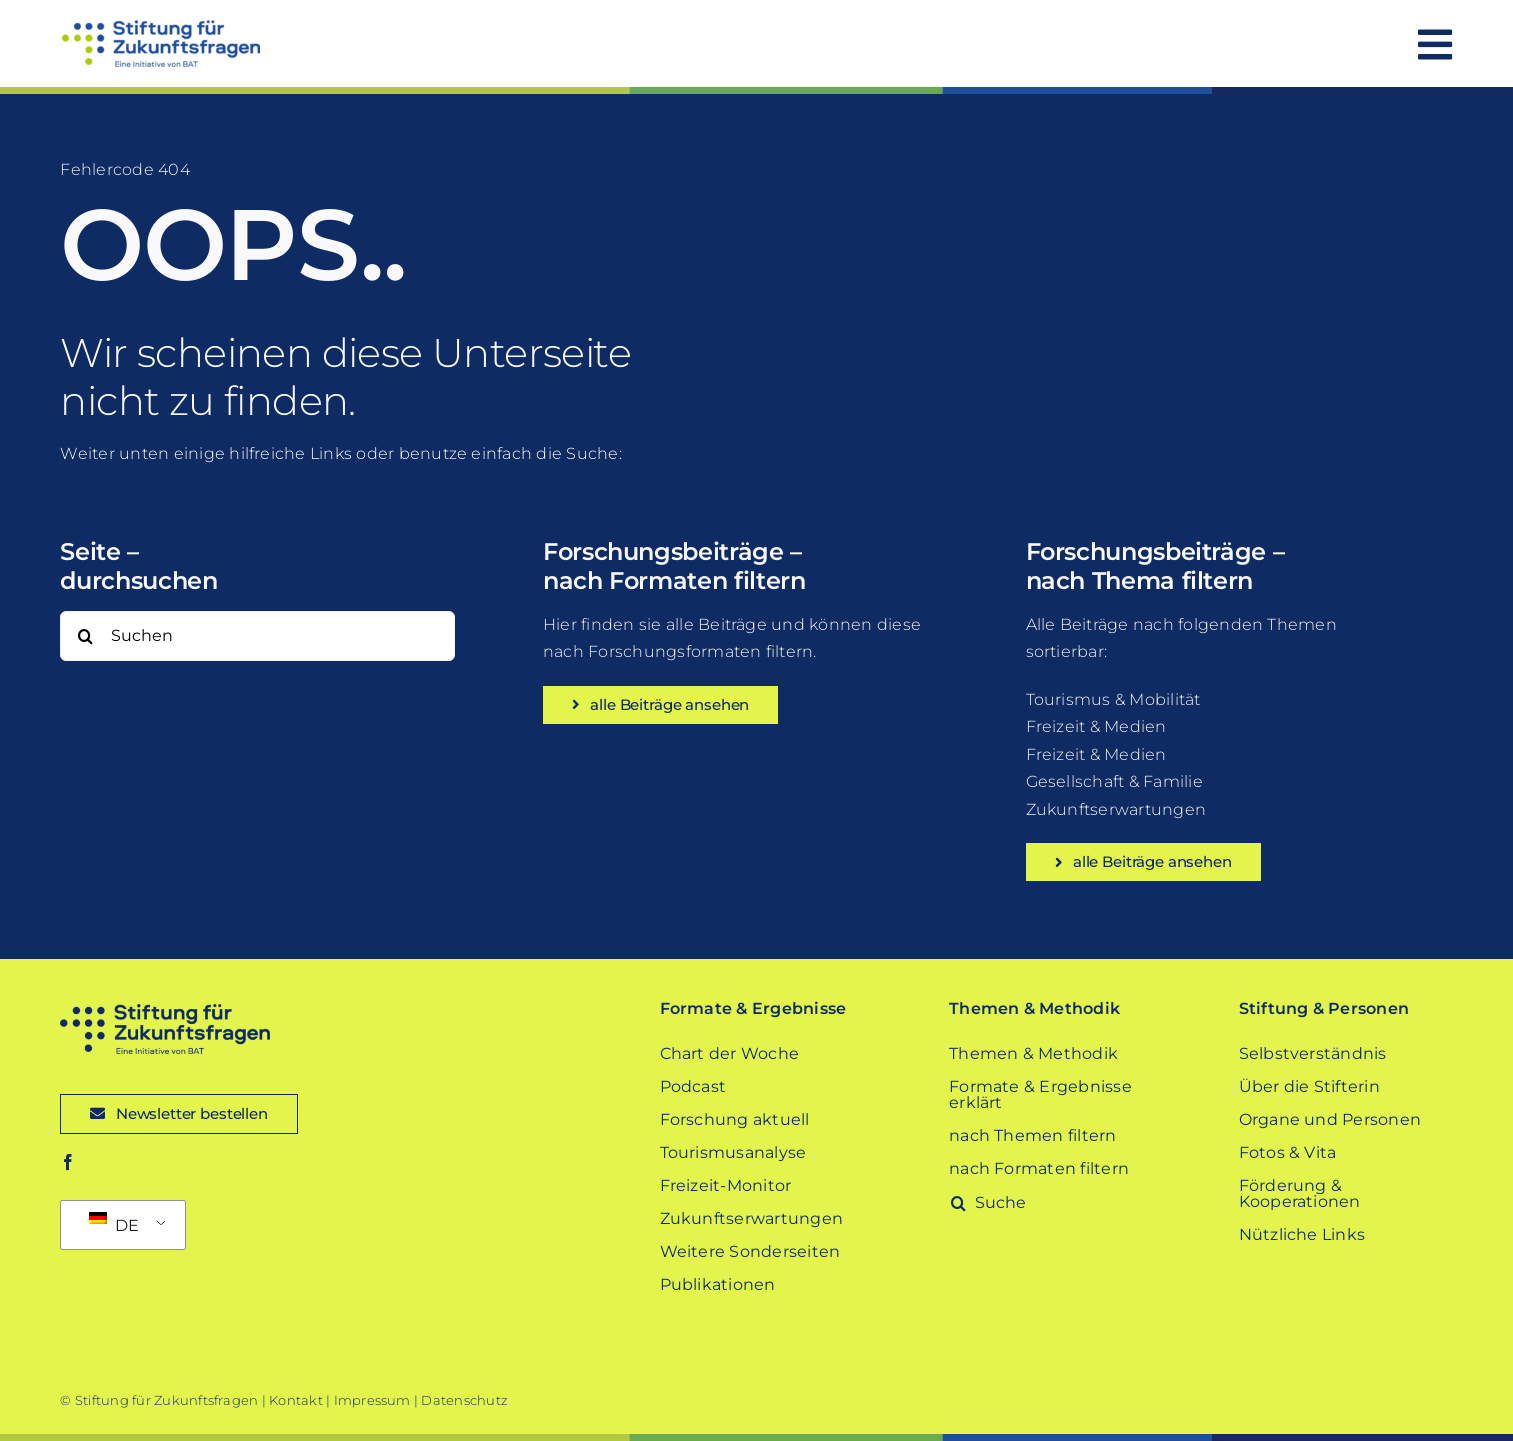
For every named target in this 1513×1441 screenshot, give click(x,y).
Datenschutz (464, 1400)
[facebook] (68, 1162)
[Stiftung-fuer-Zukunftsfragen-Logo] (160, 27)
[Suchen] (257, 636)
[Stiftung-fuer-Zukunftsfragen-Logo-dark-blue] (165, 1011)
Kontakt (296, 1400)
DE (114, 1223)
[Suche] (85, 636)
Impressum (372, 1400)
